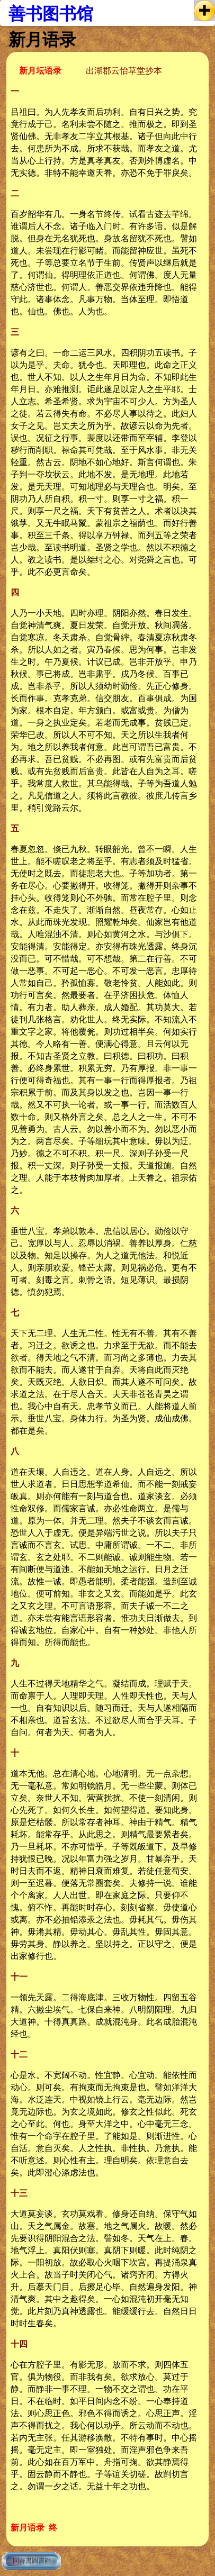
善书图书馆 (50, 13)
